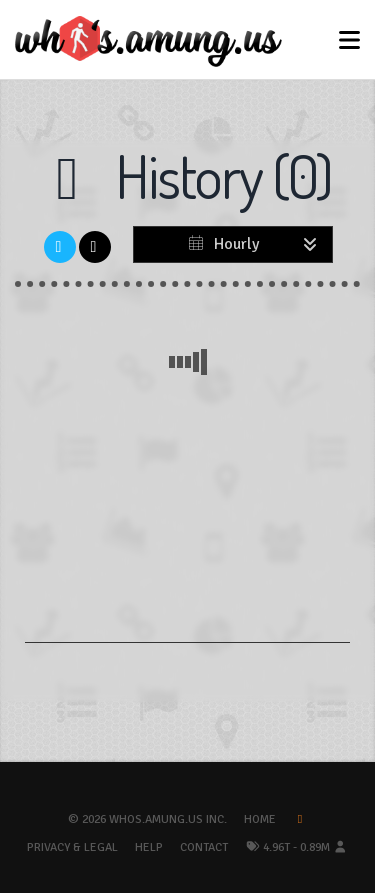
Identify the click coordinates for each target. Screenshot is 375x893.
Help (149, 847)
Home (260, 819)
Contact (204, 847)
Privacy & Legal (72, 847)
